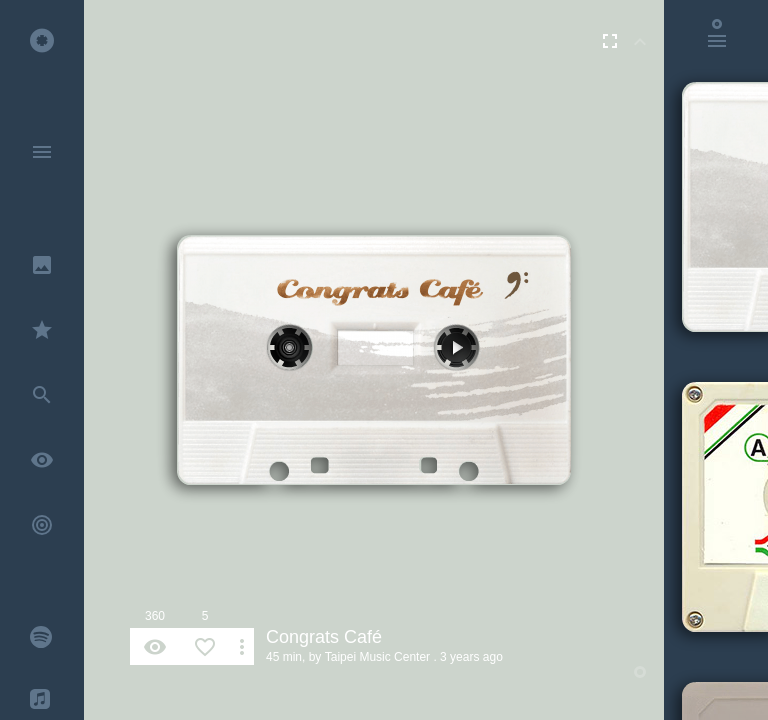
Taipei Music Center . (381, 657)
